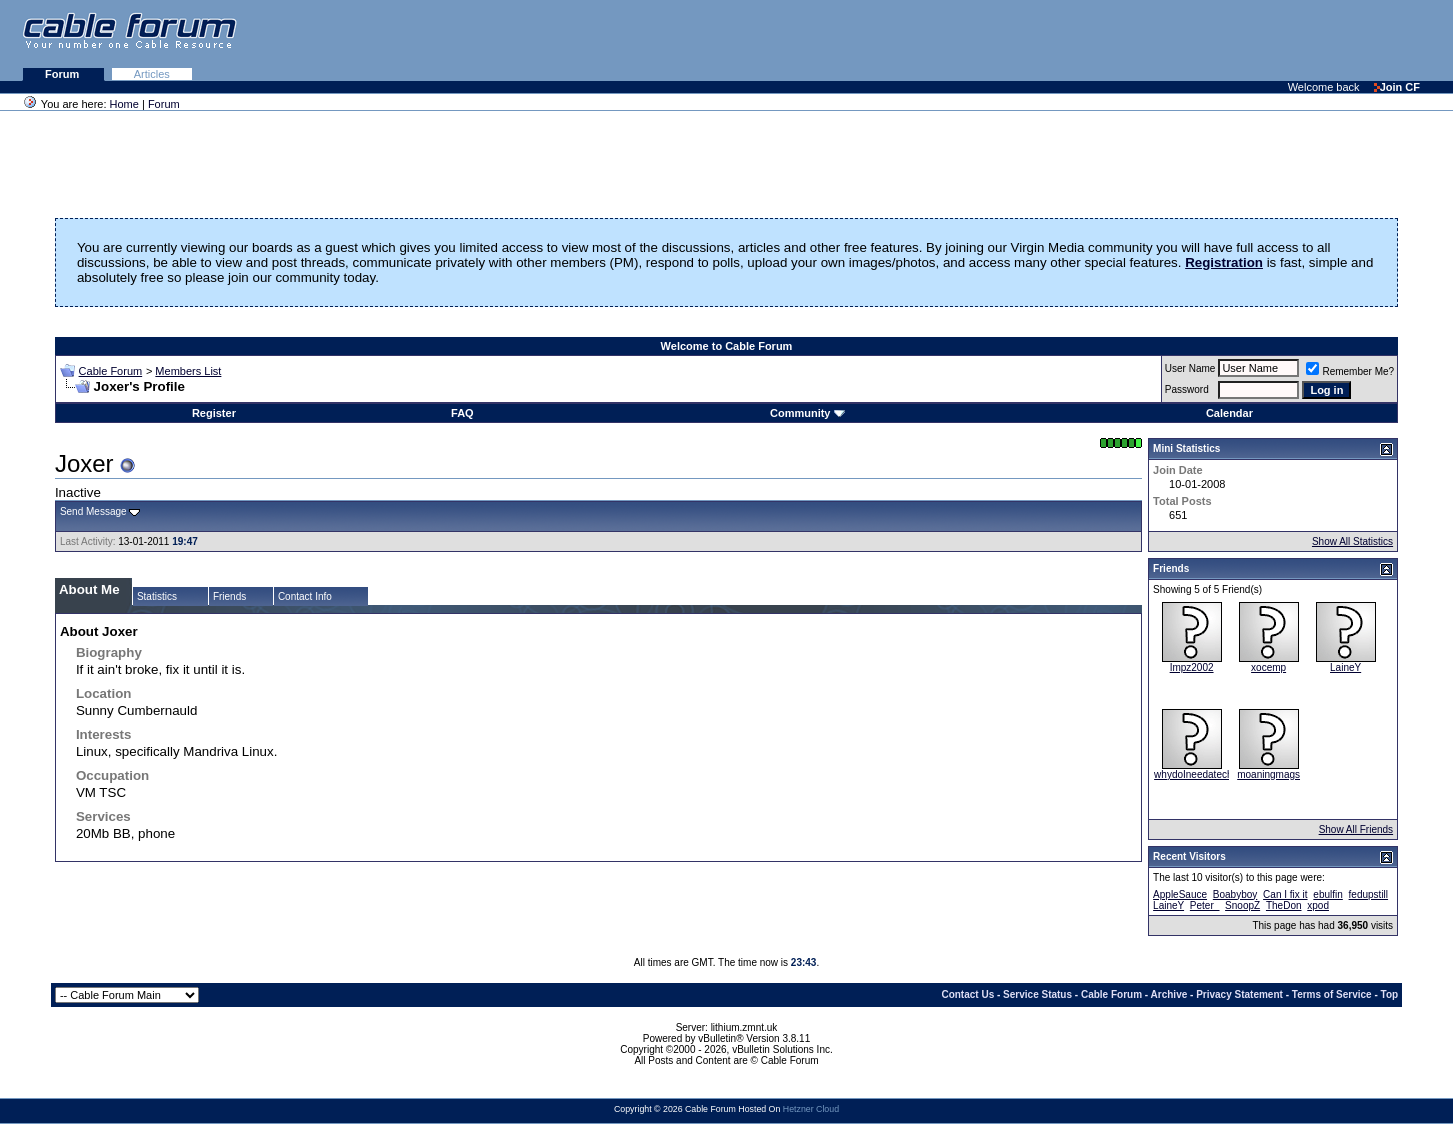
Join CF (1397, 87)
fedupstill (1368, 894)
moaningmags (1268, 774)
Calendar (1229, 413)
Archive (1169, 994)
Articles (152, 74)
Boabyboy (1235, 894)
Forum (63, 74)
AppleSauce (1180, 894)
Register (214, 413)
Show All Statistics (1352, 541)
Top (1390, 994)
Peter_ (1204, 905)
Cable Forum (111, 371)
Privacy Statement (1239, 994)
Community (807, 413)
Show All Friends (1356, 829)
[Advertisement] (1209, 40)
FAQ (462, 413)
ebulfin (1327, 894)
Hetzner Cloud (811, 1109)
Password (1187, 389)
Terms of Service (1332, 994)
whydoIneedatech (1193, 774)
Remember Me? (1350, 371)
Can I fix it (1285, 894)
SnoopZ (1242, 905)
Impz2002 (1192, 667)
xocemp (1268, 667)
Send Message (93, 511)
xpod (1318, 905)
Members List (188, 371)
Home (124, 104)
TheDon (1284, 905)
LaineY (1345, 667)
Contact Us (967, 994)
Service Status (1037, 994)
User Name (1190, 368)
